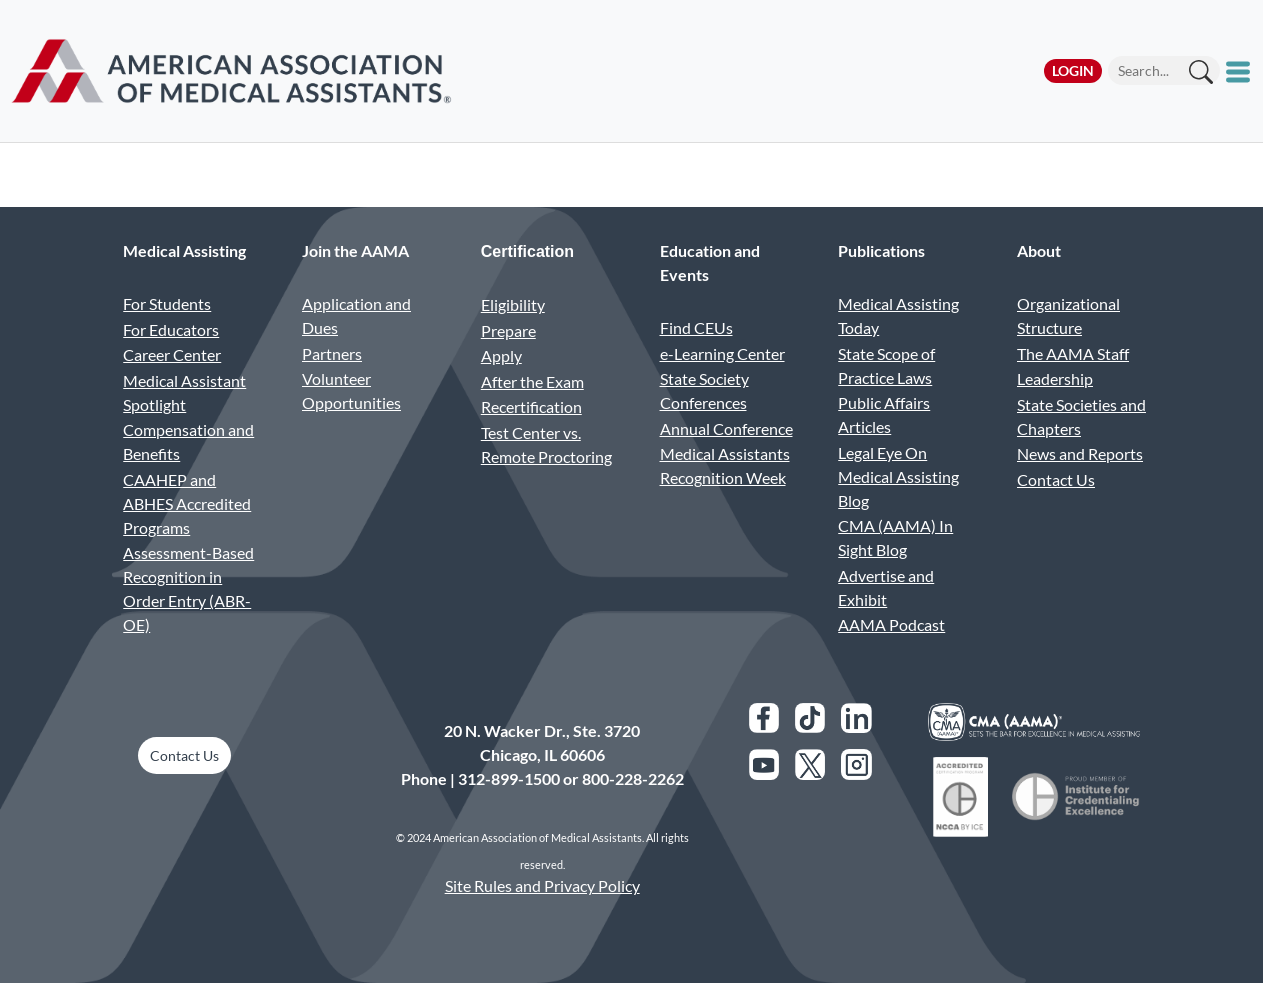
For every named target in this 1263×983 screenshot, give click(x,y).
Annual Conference (726, 428)
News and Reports (1080, 453)
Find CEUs (696, 327)
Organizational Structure (1068, 315)
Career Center (172, 354)
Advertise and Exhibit (886, 587)
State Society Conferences (704, 390)
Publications (881, 250)
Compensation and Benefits (188, 441)
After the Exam (532, 381)
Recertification (531, 406)
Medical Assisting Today (898, 315)
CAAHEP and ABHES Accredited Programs (187, 503)
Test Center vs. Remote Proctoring (546, 444)
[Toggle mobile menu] (1241, 71)
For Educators (171, 329)
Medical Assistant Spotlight (184, 392)
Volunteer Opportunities (351, 390)
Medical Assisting (184, 250)
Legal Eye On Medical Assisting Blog (898, 476)
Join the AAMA (355, 250)
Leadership (1055, 378)
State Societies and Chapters (1081, 416)
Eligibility (513, 304)
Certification (527, 251)
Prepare (508, 330)
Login (1073, 70)
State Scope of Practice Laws (886, 365)
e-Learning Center (722, 353)
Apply (501, 355)
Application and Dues (356, 315)
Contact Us (1056, 479)
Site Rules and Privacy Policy (542, 885)
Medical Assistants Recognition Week (725, 465)
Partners (332, 353)
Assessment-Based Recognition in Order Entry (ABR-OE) (188, 588)
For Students (167, 303)
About (1039, 250)
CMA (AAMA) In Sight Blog (895, 537)
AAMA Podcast (891, 624)
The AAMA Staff (1073, 353)
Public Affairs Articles (884, 414)
